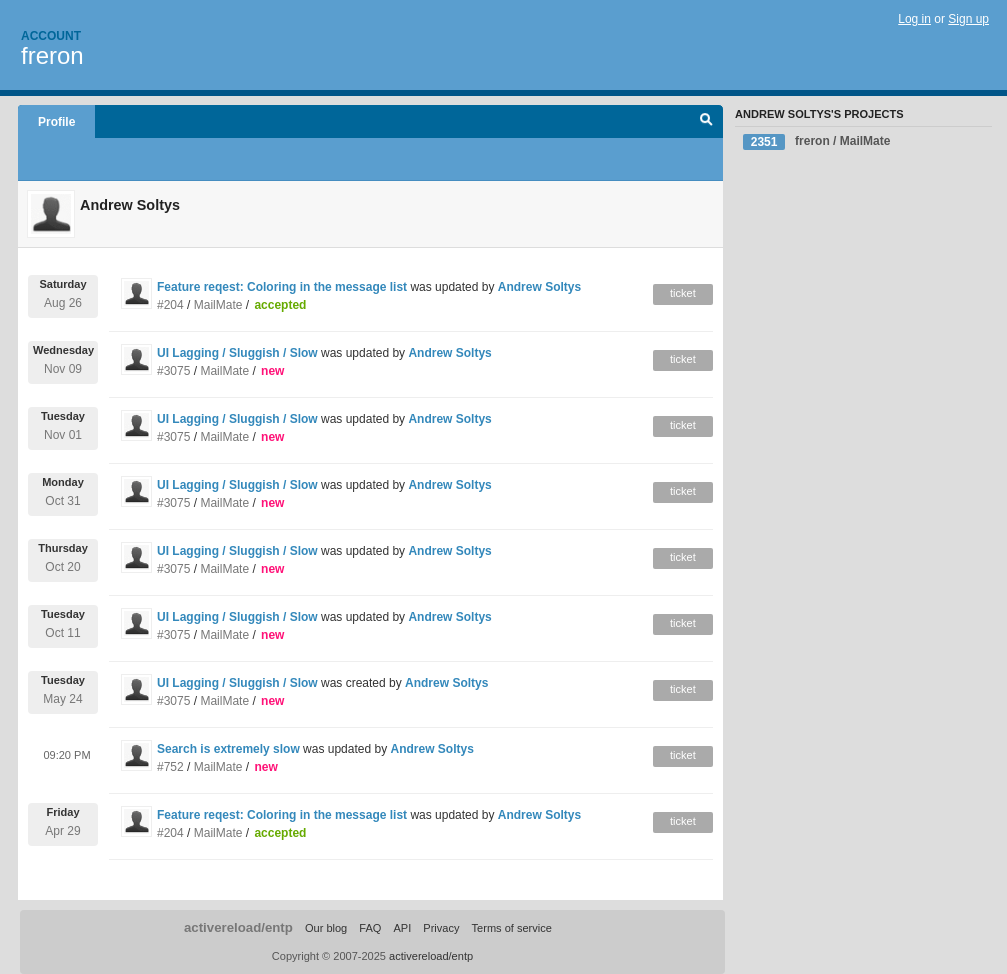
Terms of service (512, 928)
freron (52, 55)
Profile (56, 122)
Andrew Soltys (539, 287)
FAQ (370, 928)
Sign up (968, 19)
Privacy (441, 928)
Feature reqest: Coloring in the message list (282, 287)
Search (706, 122)
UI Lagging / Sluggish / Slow (237, 353)
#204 (170, 305)
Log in (914, 19)
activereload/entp (238, 927)
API (402, 928)
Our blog (326, 928)
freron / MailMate (816, 142)
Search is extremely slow (228, 749)
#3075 (173, 371)
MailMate (218, 305)
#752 (170, 767)
